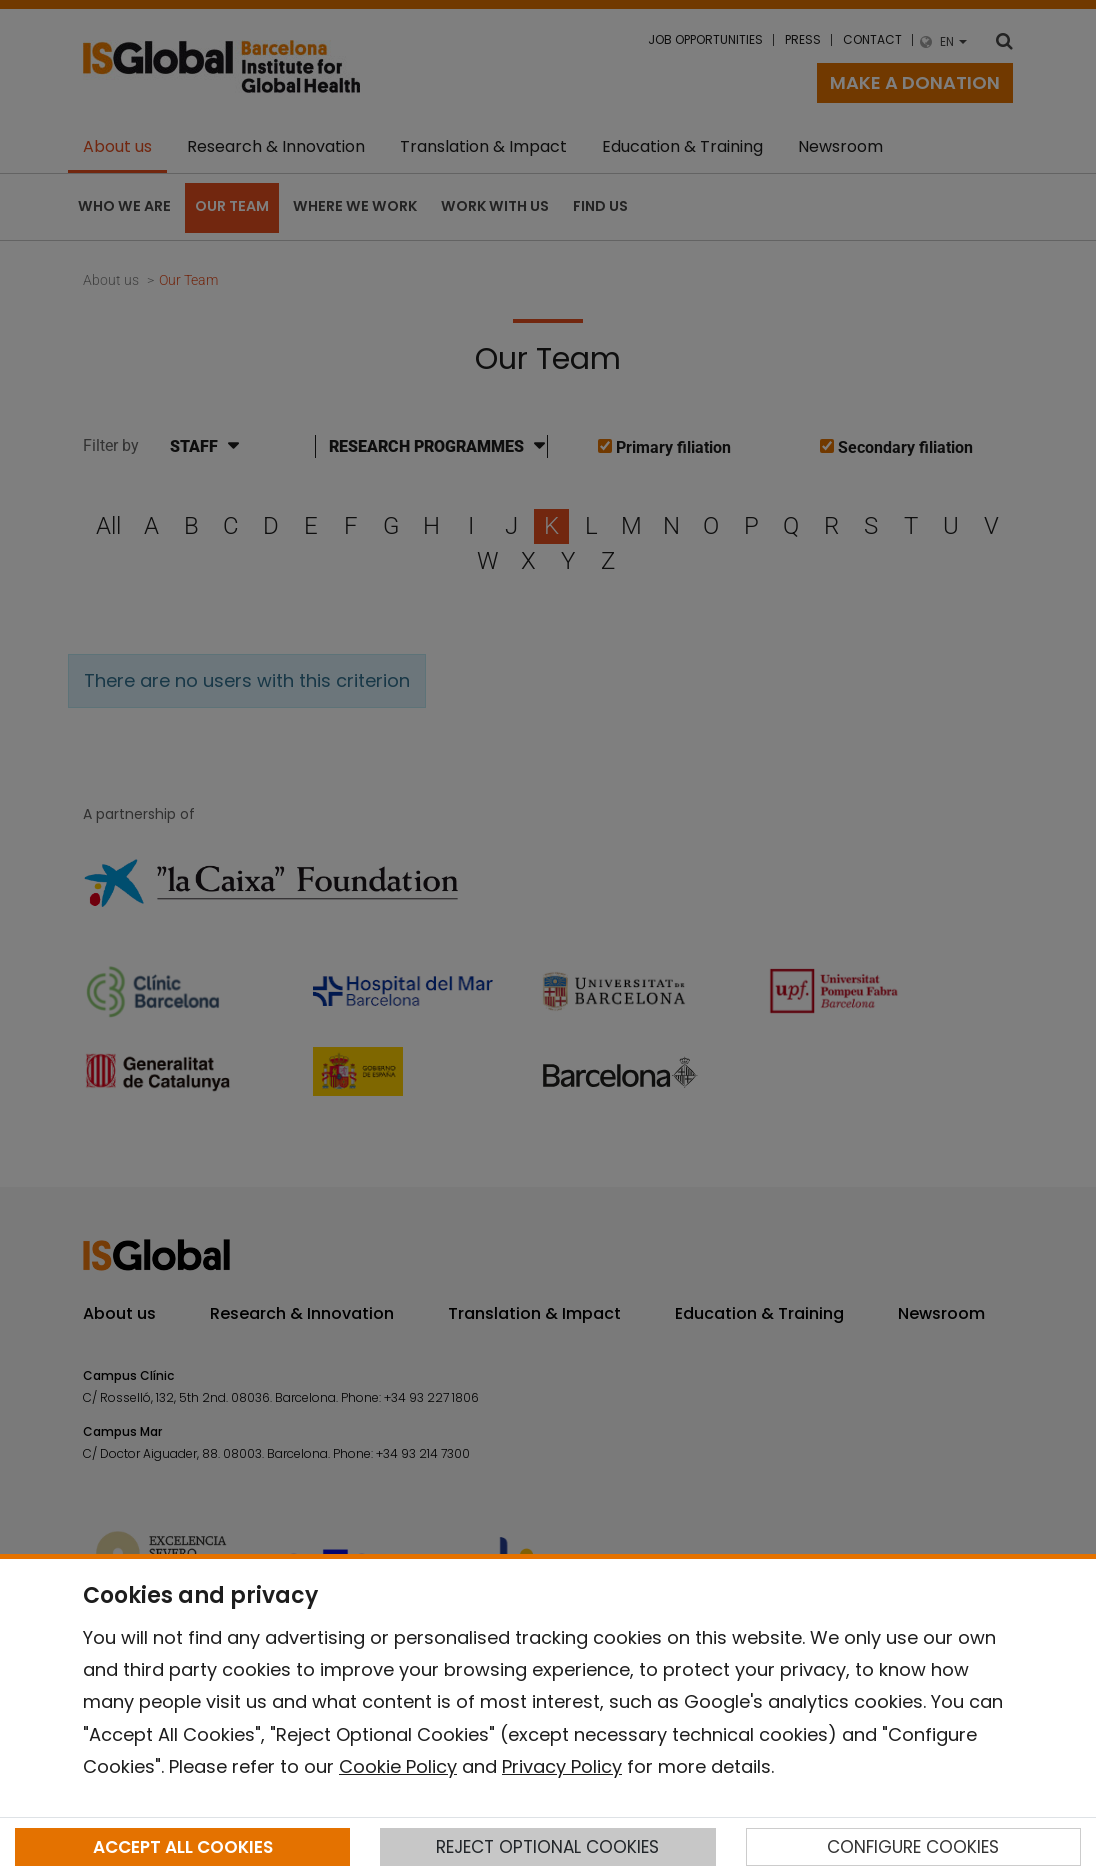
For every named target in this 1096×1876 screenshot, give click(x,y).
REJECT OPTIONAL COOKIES (547, 1847)
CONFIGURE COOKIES (913, 1847)
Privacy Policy (562, 1766)
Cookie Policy (398, 1766)
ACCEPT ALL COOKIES (183, 1847)
